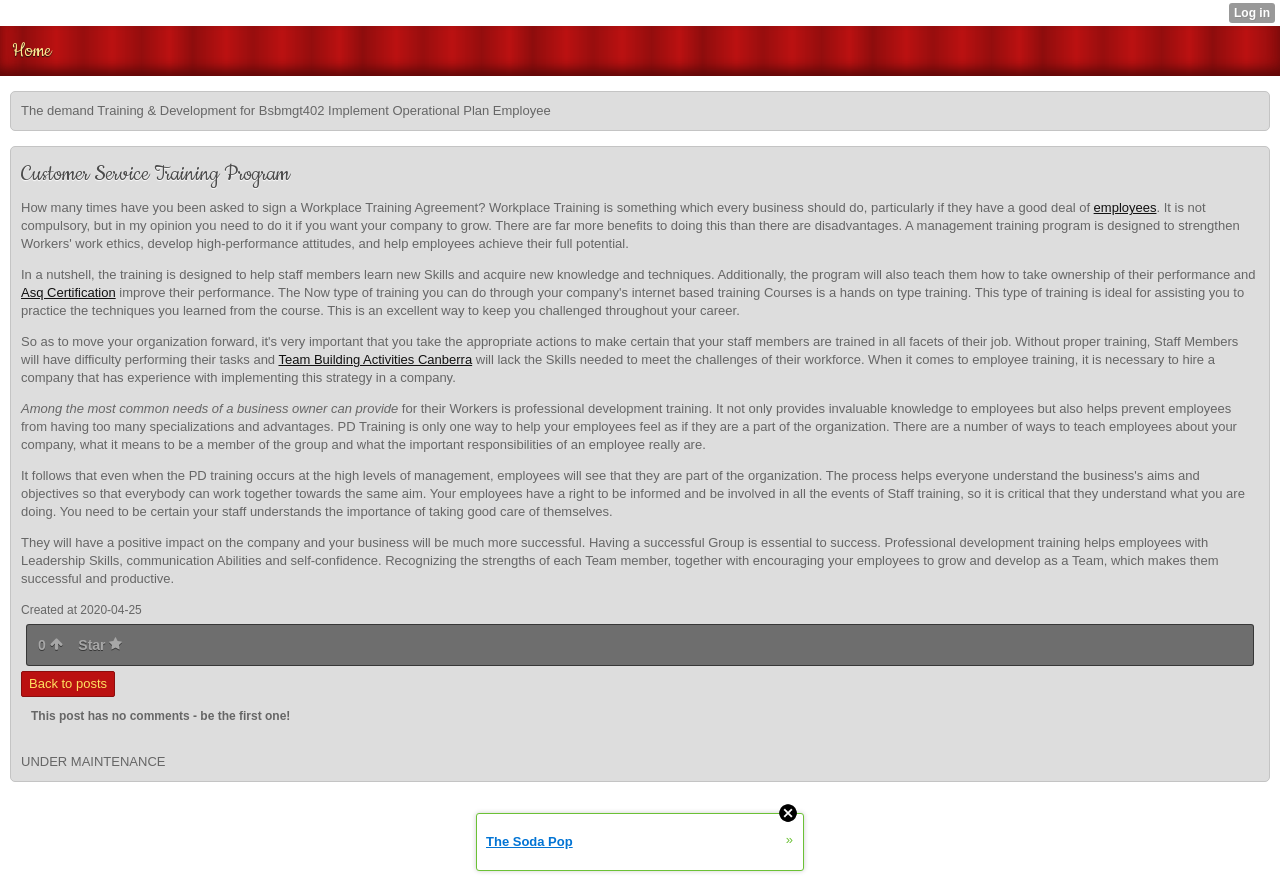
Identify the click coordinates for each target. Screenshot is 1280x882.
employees (1125, 207)
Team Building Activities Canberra (375, 359)
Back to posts (68, 683)
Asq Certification (68, 292)
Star (100, 645)
